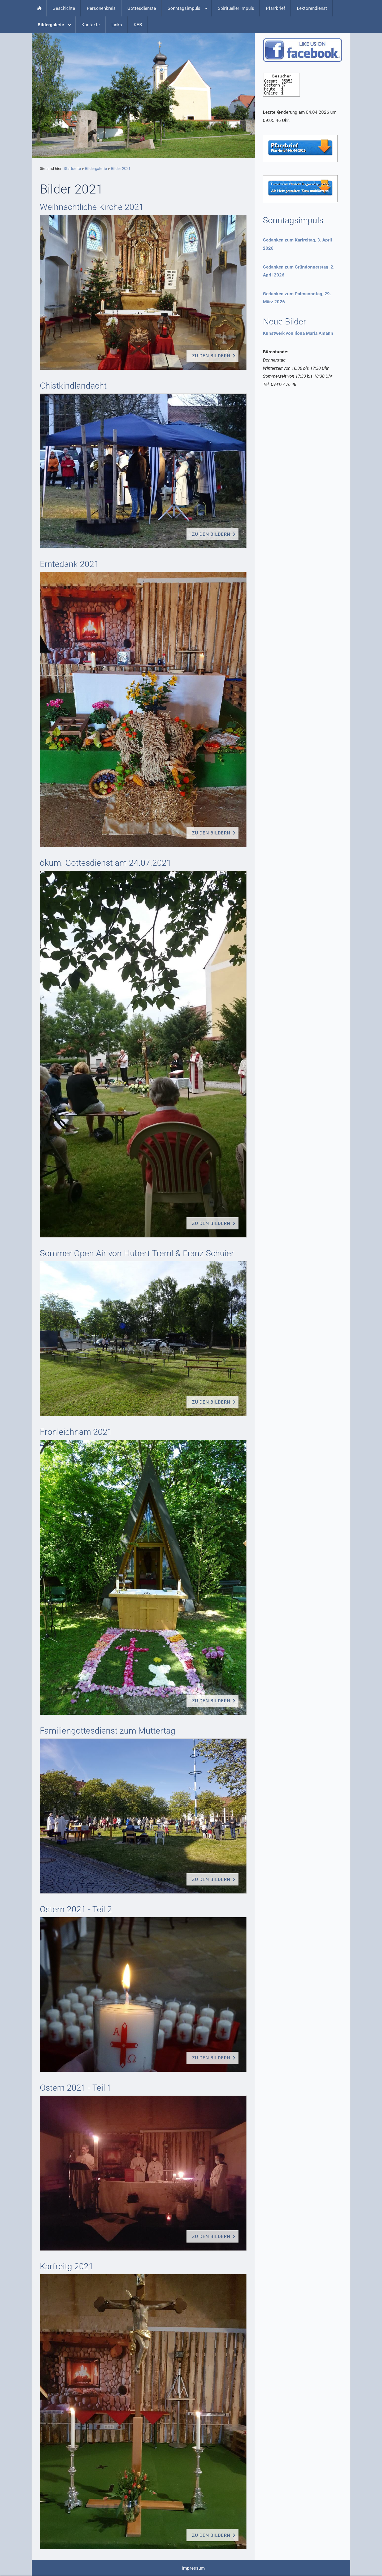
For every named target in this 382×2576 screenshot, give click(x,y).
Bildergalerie (96, 168)
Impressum (193, 2568)
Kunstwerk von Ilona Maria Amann (298, 333)
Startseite (72, 168)
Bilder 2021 (121, 168)
